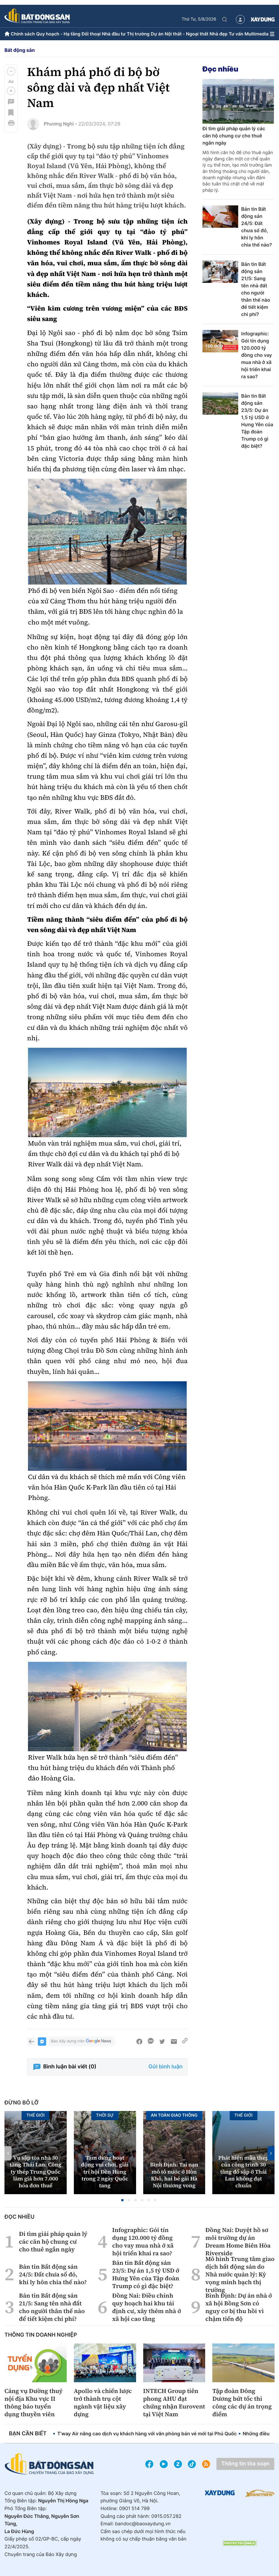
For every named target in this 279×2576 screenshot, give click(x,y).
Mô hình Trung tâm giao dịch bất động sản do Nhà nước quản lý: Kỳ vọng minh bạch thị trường (240, 2274)
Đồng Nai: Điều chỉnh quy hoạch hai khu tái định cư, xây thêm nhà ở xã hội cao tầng (146, 2307)
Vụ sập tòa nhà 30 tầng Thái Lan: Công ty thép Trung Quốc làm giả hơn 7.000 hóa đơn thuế (35, 2172)
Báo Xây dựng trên (81, 2041)
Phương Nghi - (60, 124)
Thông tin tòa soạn (245, 2464)
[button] (11, 71)
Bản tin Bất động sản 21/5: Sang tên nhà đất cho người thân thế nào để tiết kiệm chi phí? (255, 289)
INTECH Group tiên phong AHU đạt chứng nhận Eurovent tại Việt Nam (174, 2402)
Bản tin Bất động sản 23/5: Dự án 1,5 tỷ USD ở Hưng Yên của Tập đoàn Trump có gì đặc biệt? (257, 421)
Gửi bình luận (166, 2067)
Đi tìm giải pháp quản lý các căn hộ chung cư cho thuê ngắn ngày (233, 135)
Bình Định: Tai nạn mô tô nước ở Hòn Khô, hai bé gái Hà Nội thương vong (174, 2175)
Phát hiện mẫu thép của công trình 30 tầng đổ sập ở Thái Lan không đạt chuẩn (243, 2172)
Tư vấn (236, 34)
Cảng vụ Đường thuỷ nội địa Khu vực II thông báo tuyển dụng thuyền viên (33, 2402)
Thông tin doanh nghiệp (40, 2335)
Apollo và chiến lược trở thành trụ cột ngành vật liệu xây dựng (103, 2402)
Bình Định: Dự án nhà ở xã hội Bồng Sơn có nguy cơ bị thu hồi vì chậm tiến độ (238, 2307)
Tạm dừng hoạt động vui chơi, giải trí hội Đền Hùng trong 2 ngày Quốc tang (105, 2172)
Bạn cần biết (27, 2434)
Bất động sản (19, 50)
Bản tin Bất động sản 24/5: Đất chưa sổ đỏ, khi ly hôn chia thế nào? (256, 227)
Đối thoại (91, 34)
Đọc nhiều (220, 69)
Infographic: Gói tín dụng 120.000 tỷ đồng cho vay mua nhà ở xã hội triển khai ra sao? (256, 355)
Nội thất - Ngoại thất (186, 34)
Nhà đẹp (218, 34)
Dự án (157, 34)
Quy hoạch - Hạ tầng (58, 34)
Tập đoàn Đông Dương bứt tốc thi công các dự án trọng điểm (242, 2402)
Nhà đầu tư (113, 34)
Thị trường (138, 34)
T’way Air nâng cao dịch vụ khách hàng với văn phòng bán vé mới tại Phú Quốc (147, 2433)
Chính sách (23, 34)
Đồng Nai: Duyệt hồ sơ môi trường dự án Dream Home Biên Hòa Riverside (238, 2241)
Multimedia (256, 34)
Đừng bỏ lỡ (21, 2103)
